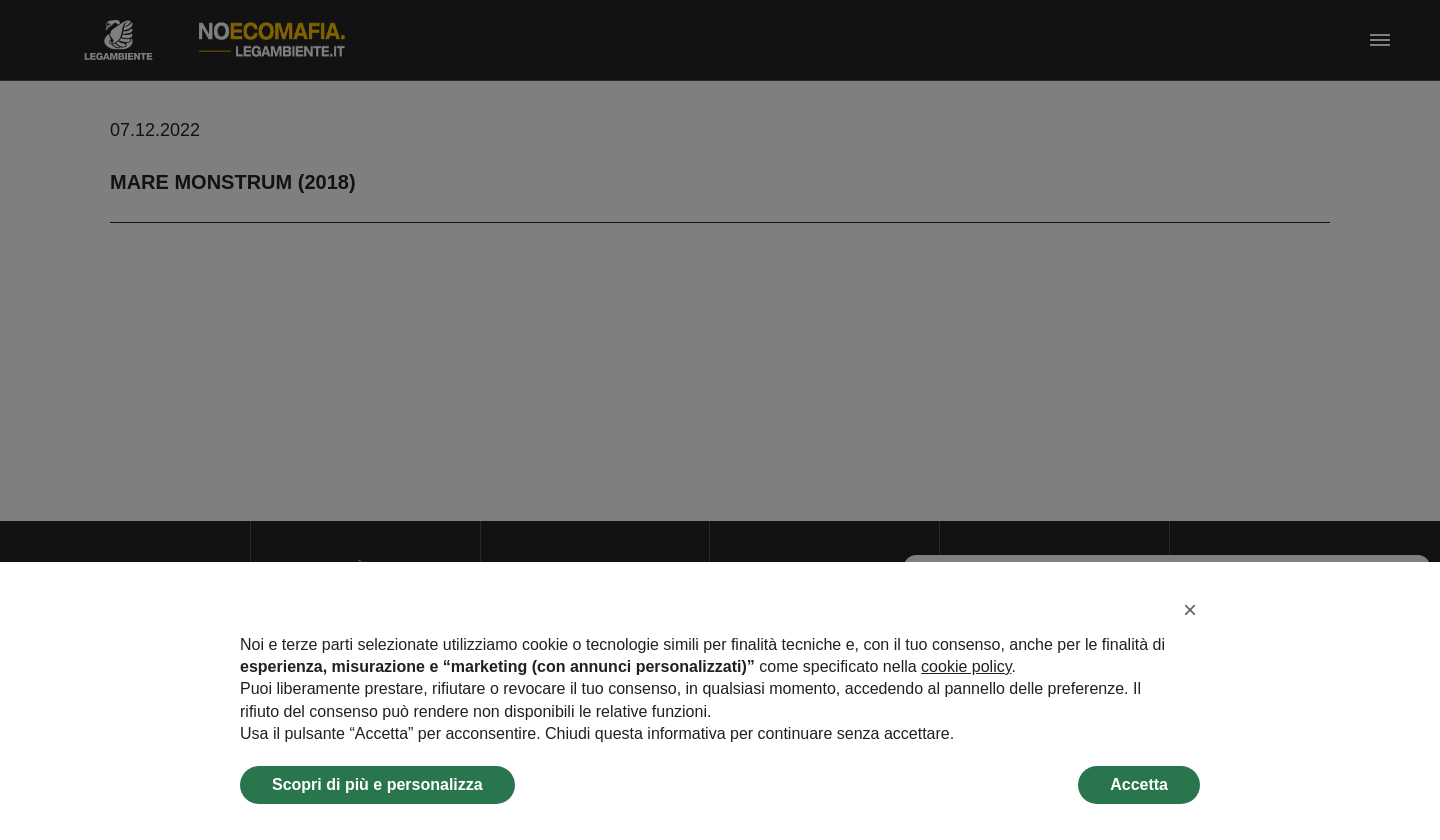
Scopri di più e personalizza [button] (377, 784)
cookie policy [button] (966, 666)
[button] (1190, 610)
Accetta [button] (1139, 784)
